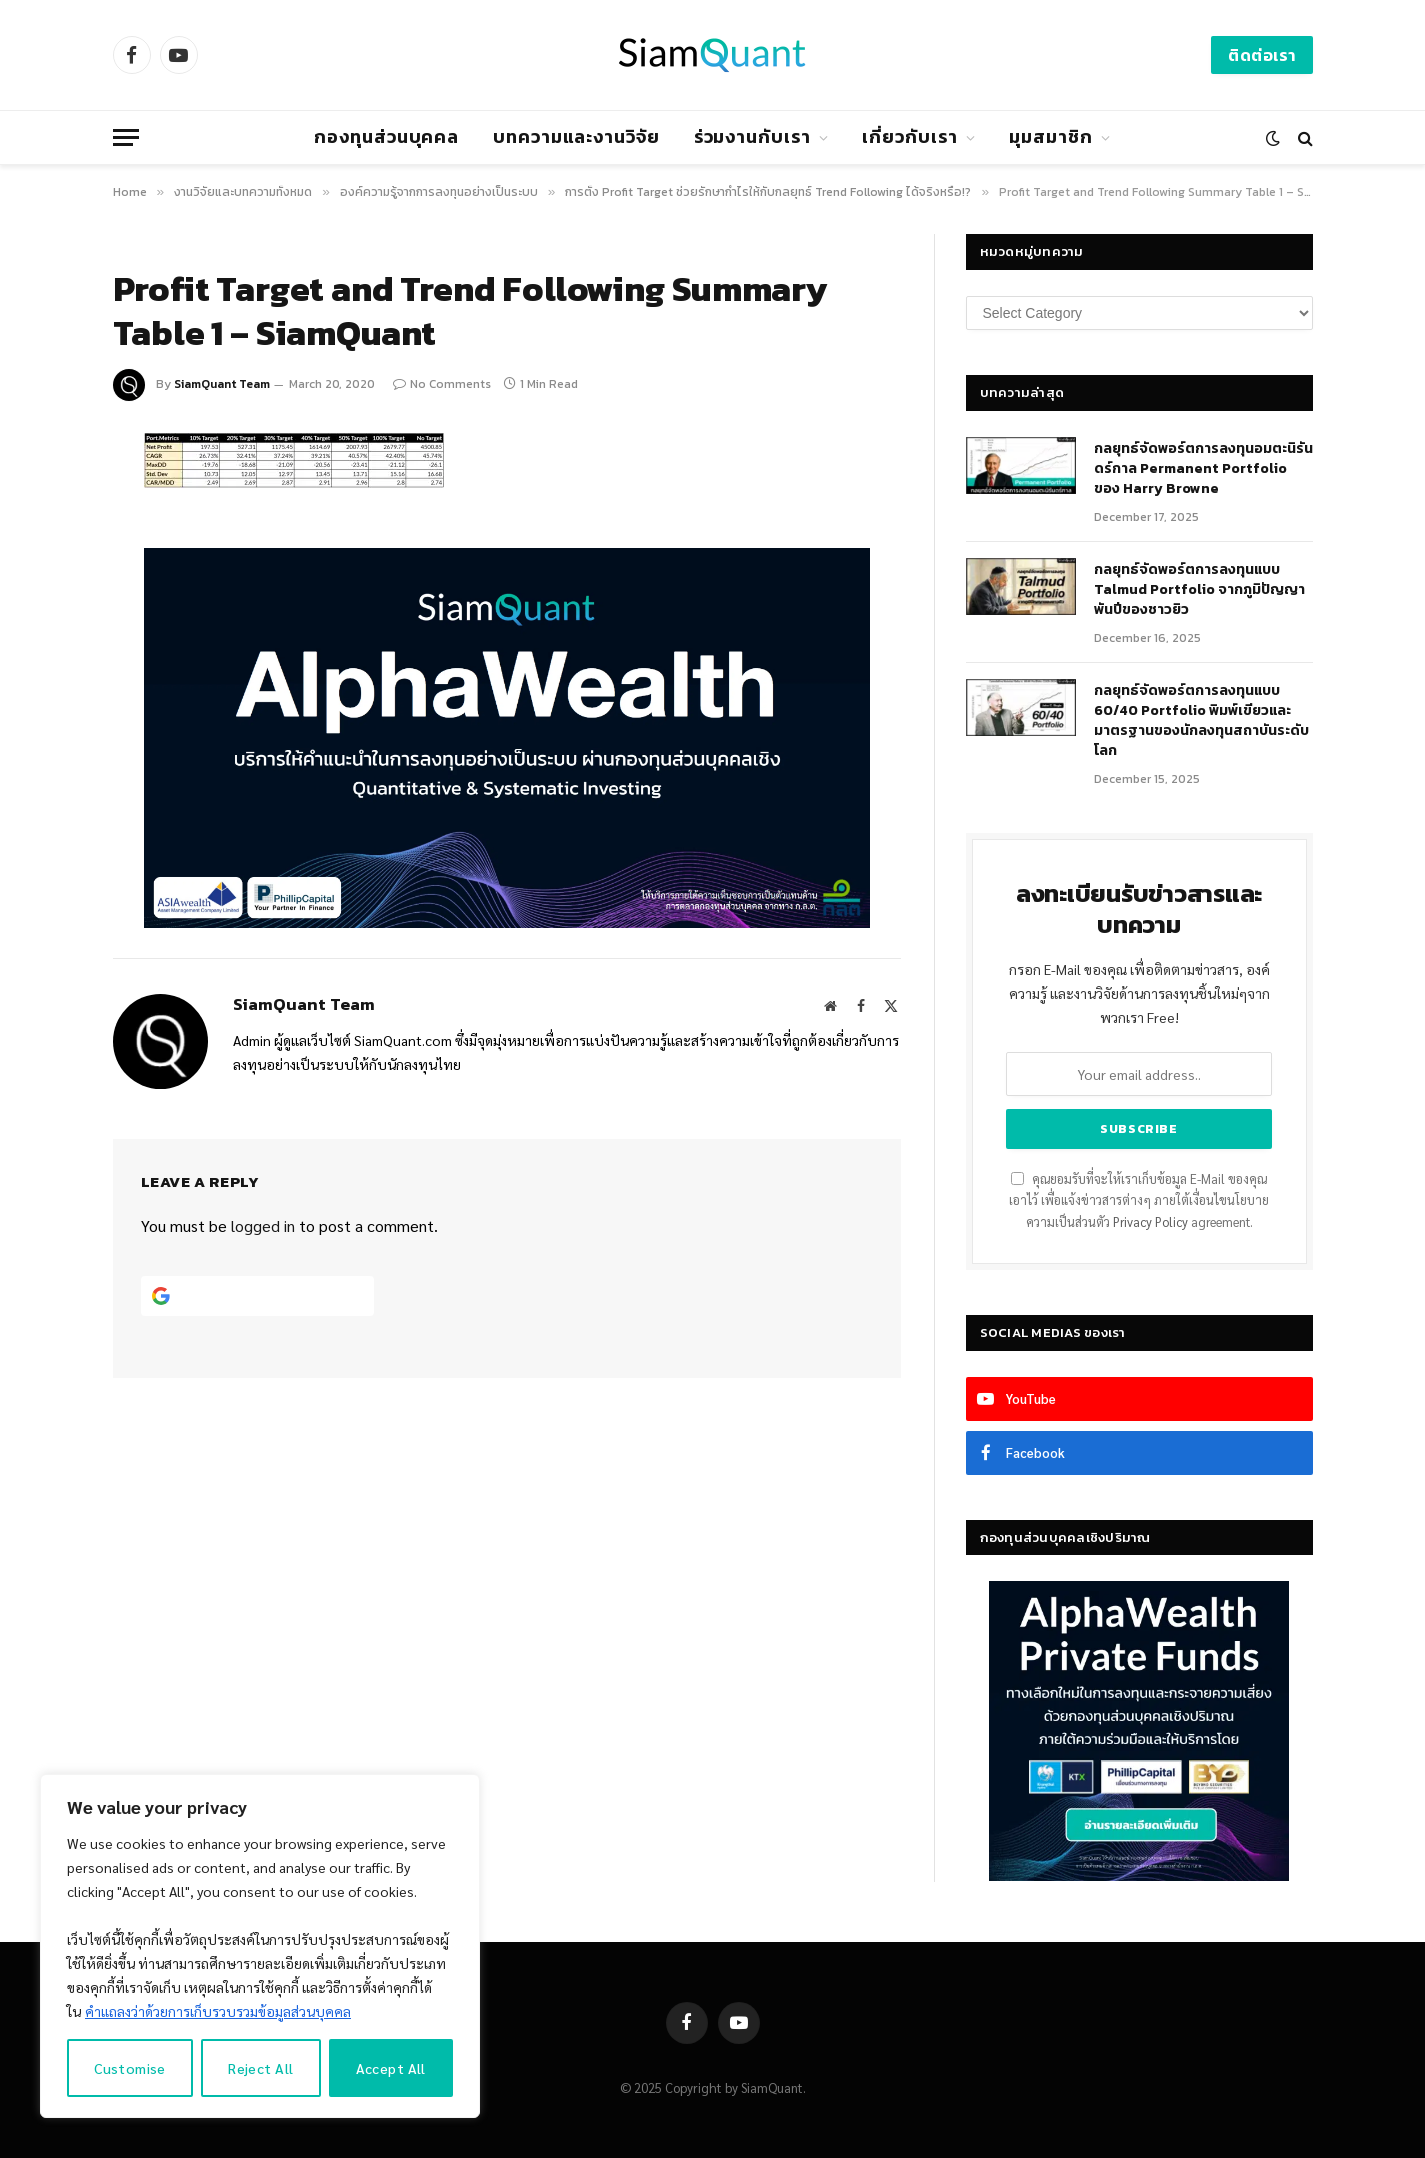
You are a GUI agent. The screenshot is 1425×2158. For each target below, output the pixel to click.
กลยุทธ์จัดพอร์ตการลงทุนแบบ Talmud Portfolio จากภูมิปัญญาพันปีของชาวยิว (1199, 590)
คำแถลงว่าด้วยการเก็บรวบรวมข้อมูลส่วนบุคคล (218, 2011)
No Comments (442, 384)
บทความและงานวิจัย (576, 136)
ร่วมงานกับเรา (752, 136)
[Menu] (126, 137)
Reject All (260, 2068)
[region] (260, 1946)
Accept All (391, 2068)
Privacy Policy (1150, 1222)
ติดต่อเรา (1261, 55)
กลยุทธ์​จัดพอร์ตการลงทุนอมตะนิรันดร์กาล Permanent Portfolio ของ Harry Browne (1203, 469)
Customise (130, 2068)
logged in (263, 1225)
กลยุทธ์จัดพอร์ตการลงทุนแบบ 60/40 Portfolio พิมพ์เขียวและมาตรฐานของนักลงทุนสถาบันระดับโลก (1201, 721)
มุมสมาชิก (1050, 136)
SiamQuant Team (222, 384)
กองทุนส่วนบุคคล (386, 136)
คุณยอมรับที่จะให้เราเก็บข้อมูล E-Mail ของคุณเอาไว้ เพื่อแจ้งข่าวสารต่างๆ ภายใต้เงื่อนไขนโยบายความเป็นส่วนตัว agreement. (1139, 1200)
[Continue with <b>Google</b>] (258, 1296)
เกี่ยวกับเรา (909, 136)
